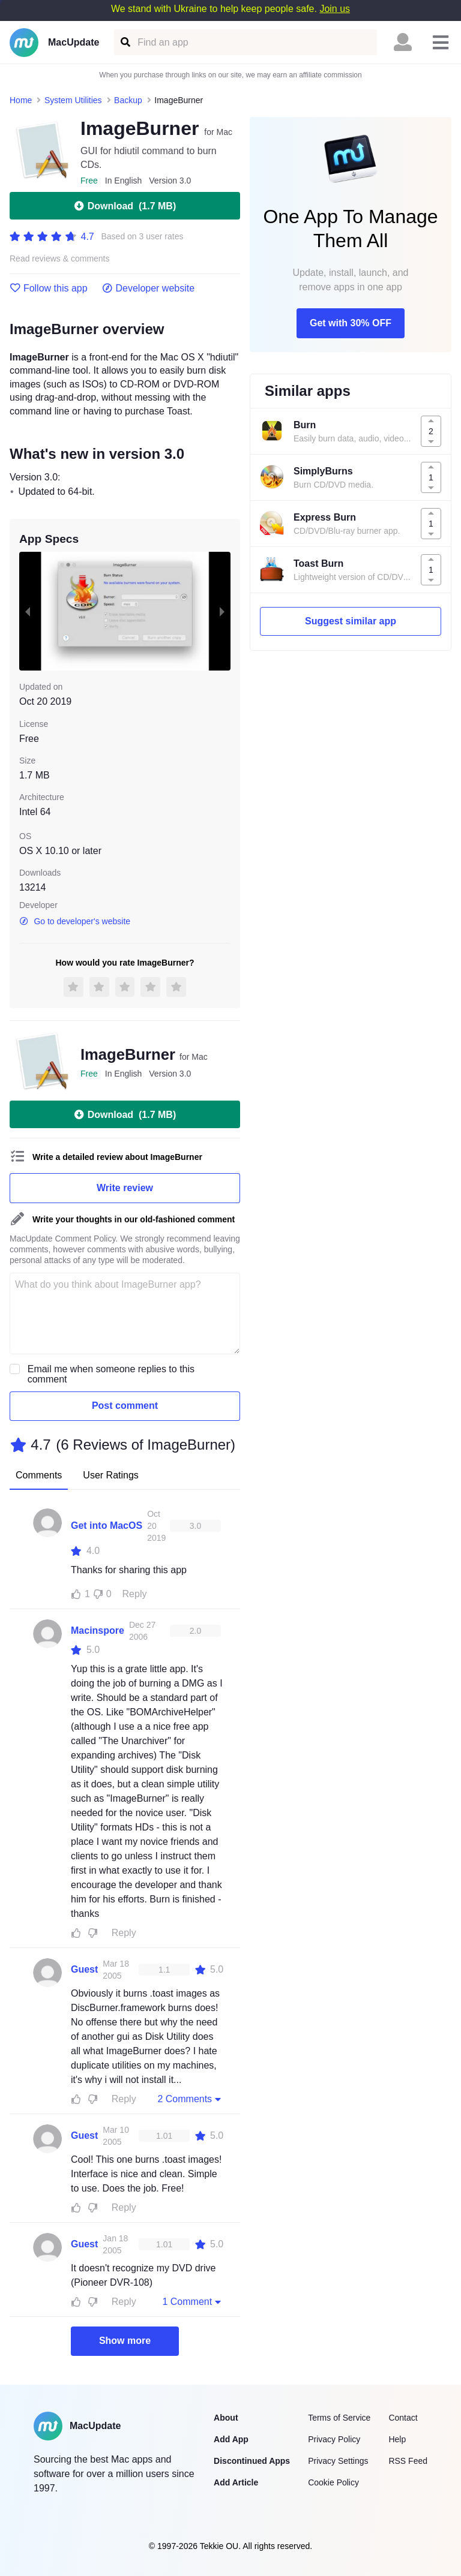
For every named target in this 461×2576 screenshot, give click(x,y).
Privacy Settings (338, 2460)
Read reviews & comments (60, 259)
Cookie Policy (333, 2482)
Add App (231, 2439)
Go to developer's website (74, 921)
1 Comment (192, 2301)
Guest (84, 1969)
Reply (134, 1594)
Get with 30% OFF (350, 323)
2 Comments (190, 2098)
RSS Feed (407, 2460)
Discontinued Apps (252, 2460)
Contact (402, 2417)
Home (21, 100)
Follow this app (49, 288)
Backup (128, 100)
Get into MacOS (106, 1525)
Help (397, 2439)
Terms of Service (339, 2417)
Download (125, 205)
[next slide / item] (222, 611)
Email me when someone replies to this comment (111, 1374)
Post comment (125, 1405)
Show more (125, 2340)
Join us (334, 8)
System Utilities (73, 100)
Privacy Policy (334, 2439)
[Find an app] (124, 42)
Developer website (148, 288)
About (226, 2417)
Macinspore (97, 1630)
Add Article (236, 2482)
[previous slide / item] (27, 611)
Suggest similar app (350, 621)
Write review (125, 1188)
